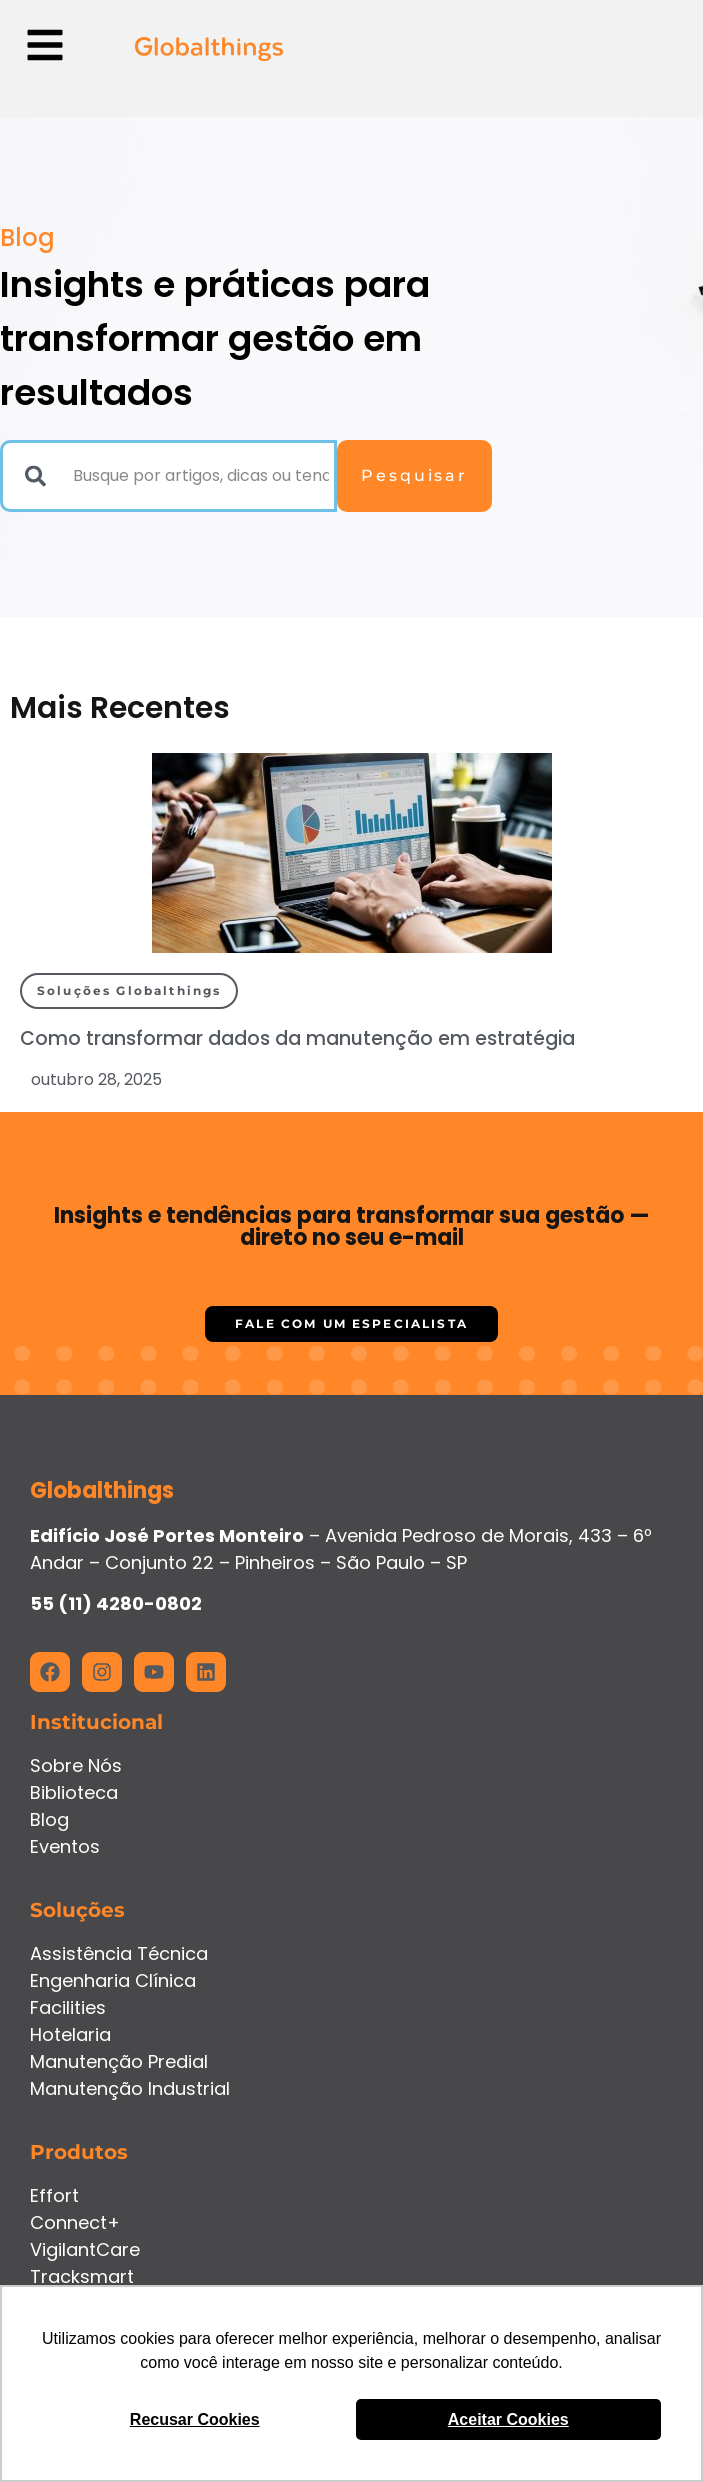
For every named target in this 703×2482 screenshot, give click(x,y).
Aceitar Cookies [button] (508, 2419)
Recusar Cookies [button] (195, 2419)
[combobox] (168, 476)
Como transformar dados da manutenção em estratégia (297, 1038)
